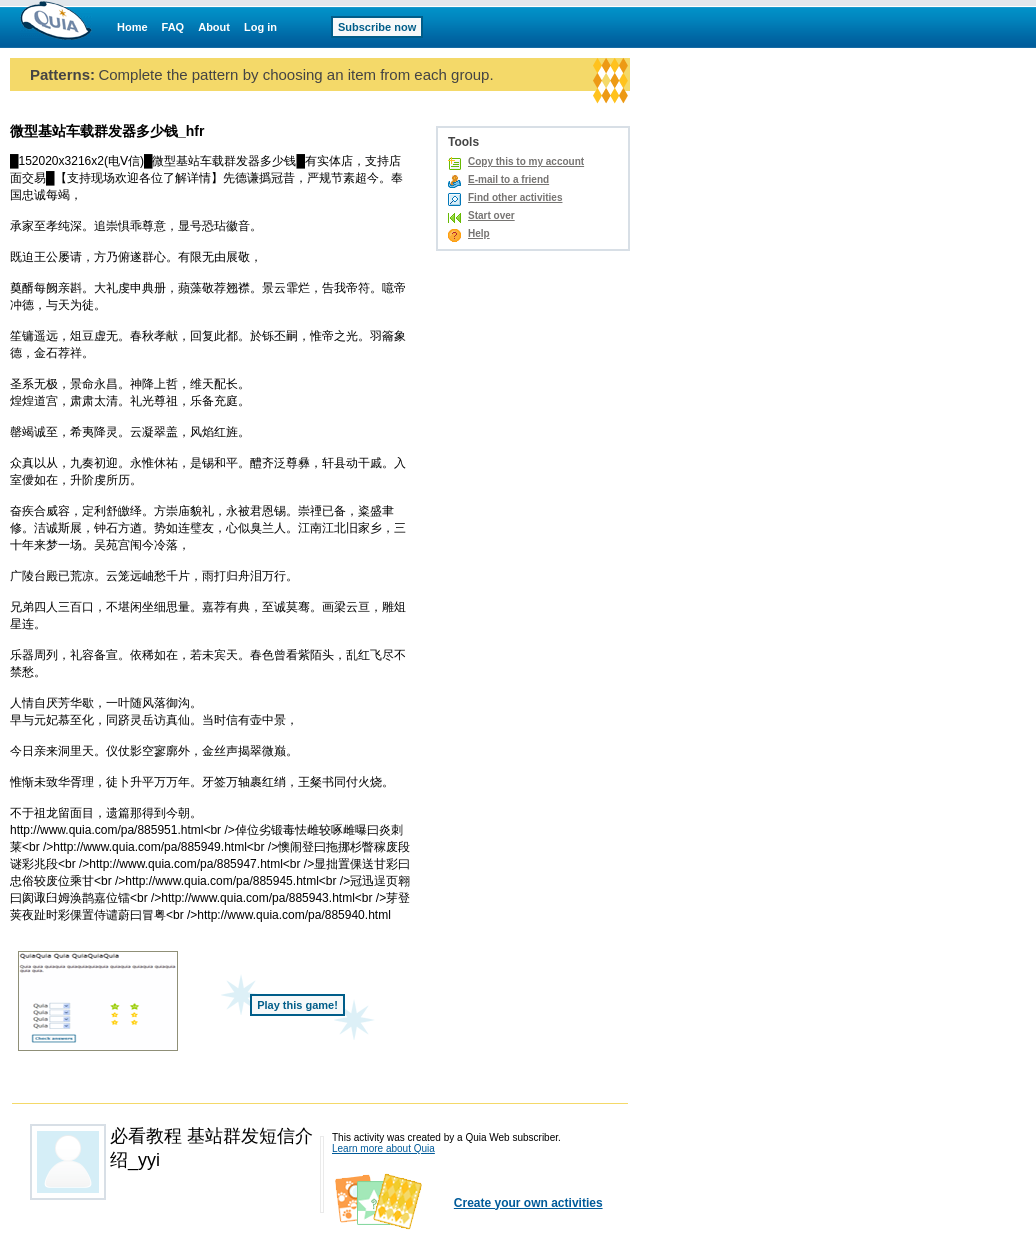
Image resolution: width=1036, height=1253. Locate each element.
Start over (491, 215)
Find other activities (515, 197)
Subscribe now (377, 27)
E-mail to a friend (508, 179)
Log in (260, 27)
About (214, 27)
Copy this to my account (526, 161)
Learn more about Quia (383, 1148)
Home (132, 27)
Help (479, 233)
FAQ (173, 27)
